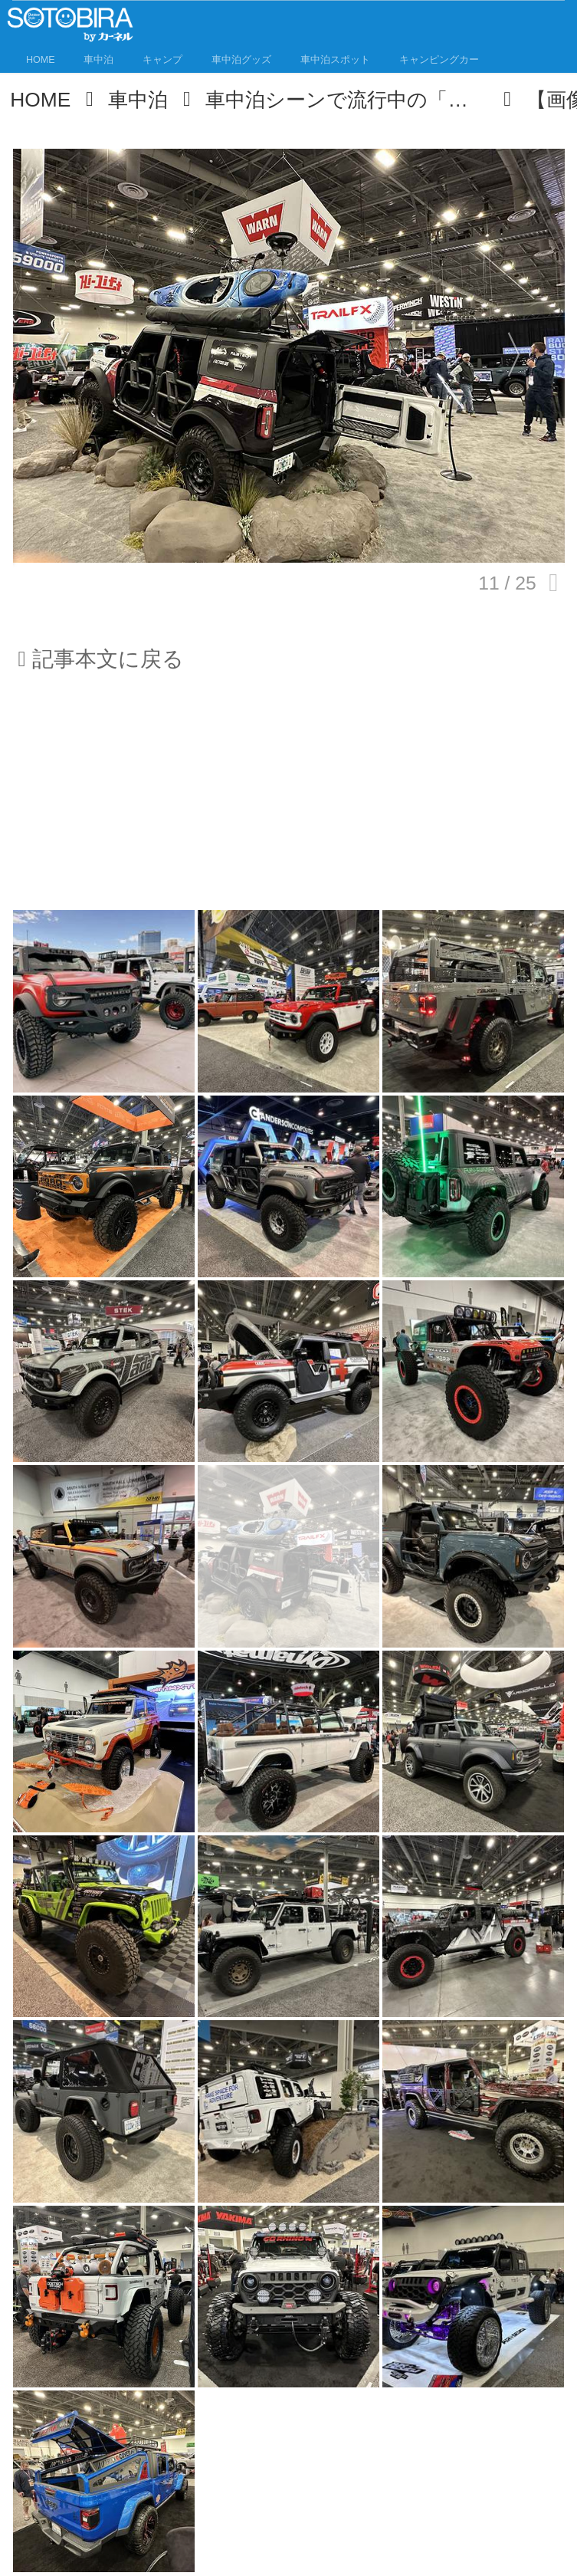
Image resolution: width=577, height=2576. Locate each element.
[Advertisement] (289, 800)
